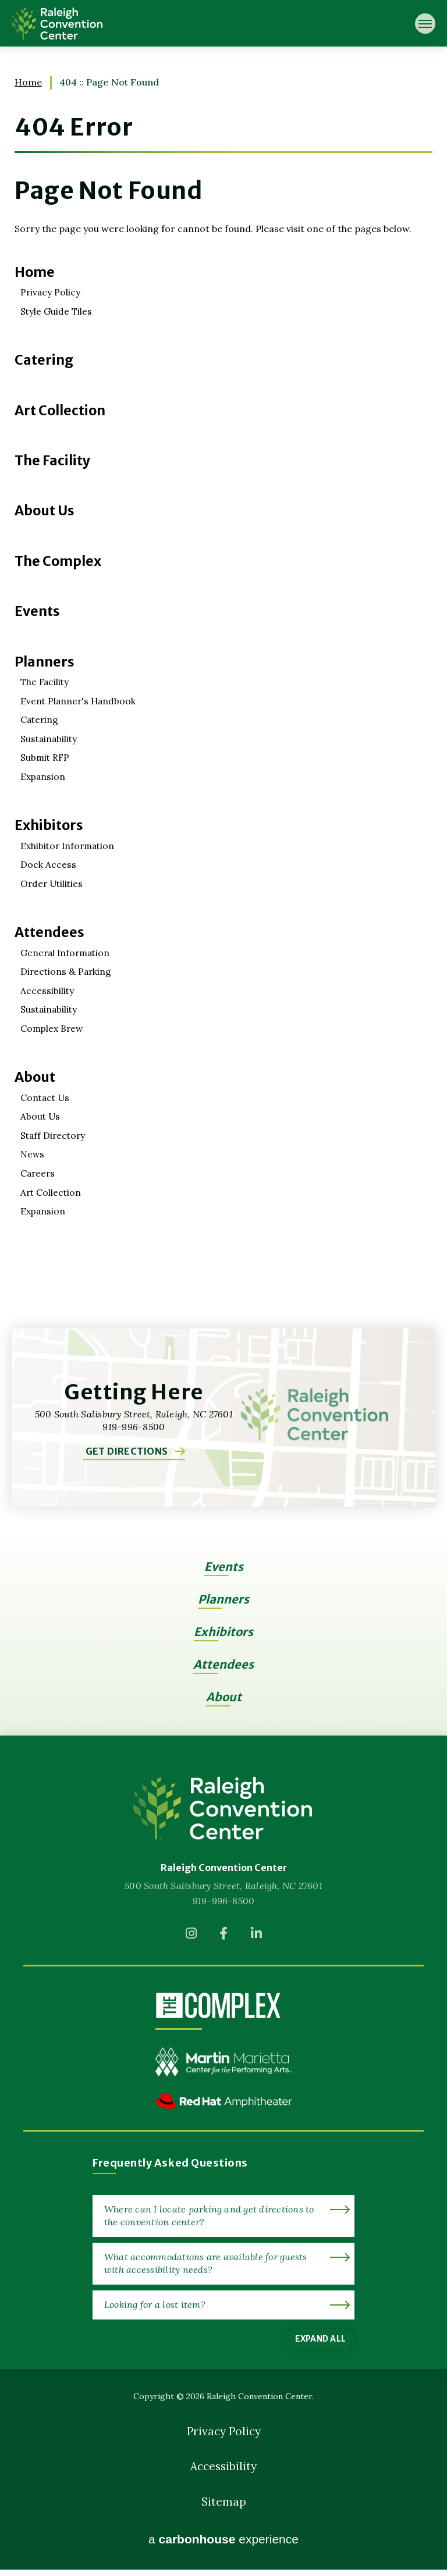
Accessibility (47, 989)
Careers (38, 1171)
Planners (44, 661)
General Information (66, 951)
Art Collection (61, 409)
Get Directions (127, 1447)
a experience (223, 2546)
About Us (45, 510)
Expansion (43, 776)
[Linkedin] (256, 1934)
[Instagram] (191, 1934)
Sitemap (223, 2506)
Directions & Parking (66, 970)
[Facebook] (223, 1934)
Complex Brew (52, 1027)
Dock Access (48, 864)
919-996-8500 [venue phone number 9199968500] (224, 1898)
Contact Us (46, 1096)
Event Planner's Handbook (79, 700)
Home (28, 82)
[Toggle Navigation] (425, 23)
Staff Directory (54, 1133)
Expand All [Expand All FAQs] (320, 2336)
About (35, 1075)
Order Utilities (53, 882)
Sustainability (49, 738)
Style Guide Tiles (56, 311)
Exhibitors (49, 824)
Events (38, 611)
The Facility (53, 460)
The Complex (58, 561)
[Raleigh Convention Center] (223, 1805)
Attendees (50, 931)
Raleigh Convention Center (57, 23)
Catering (44, 359)
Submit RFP (45, 757)
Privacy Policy (50, 292)
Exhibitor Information (69, 844)
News (32, 1153)
